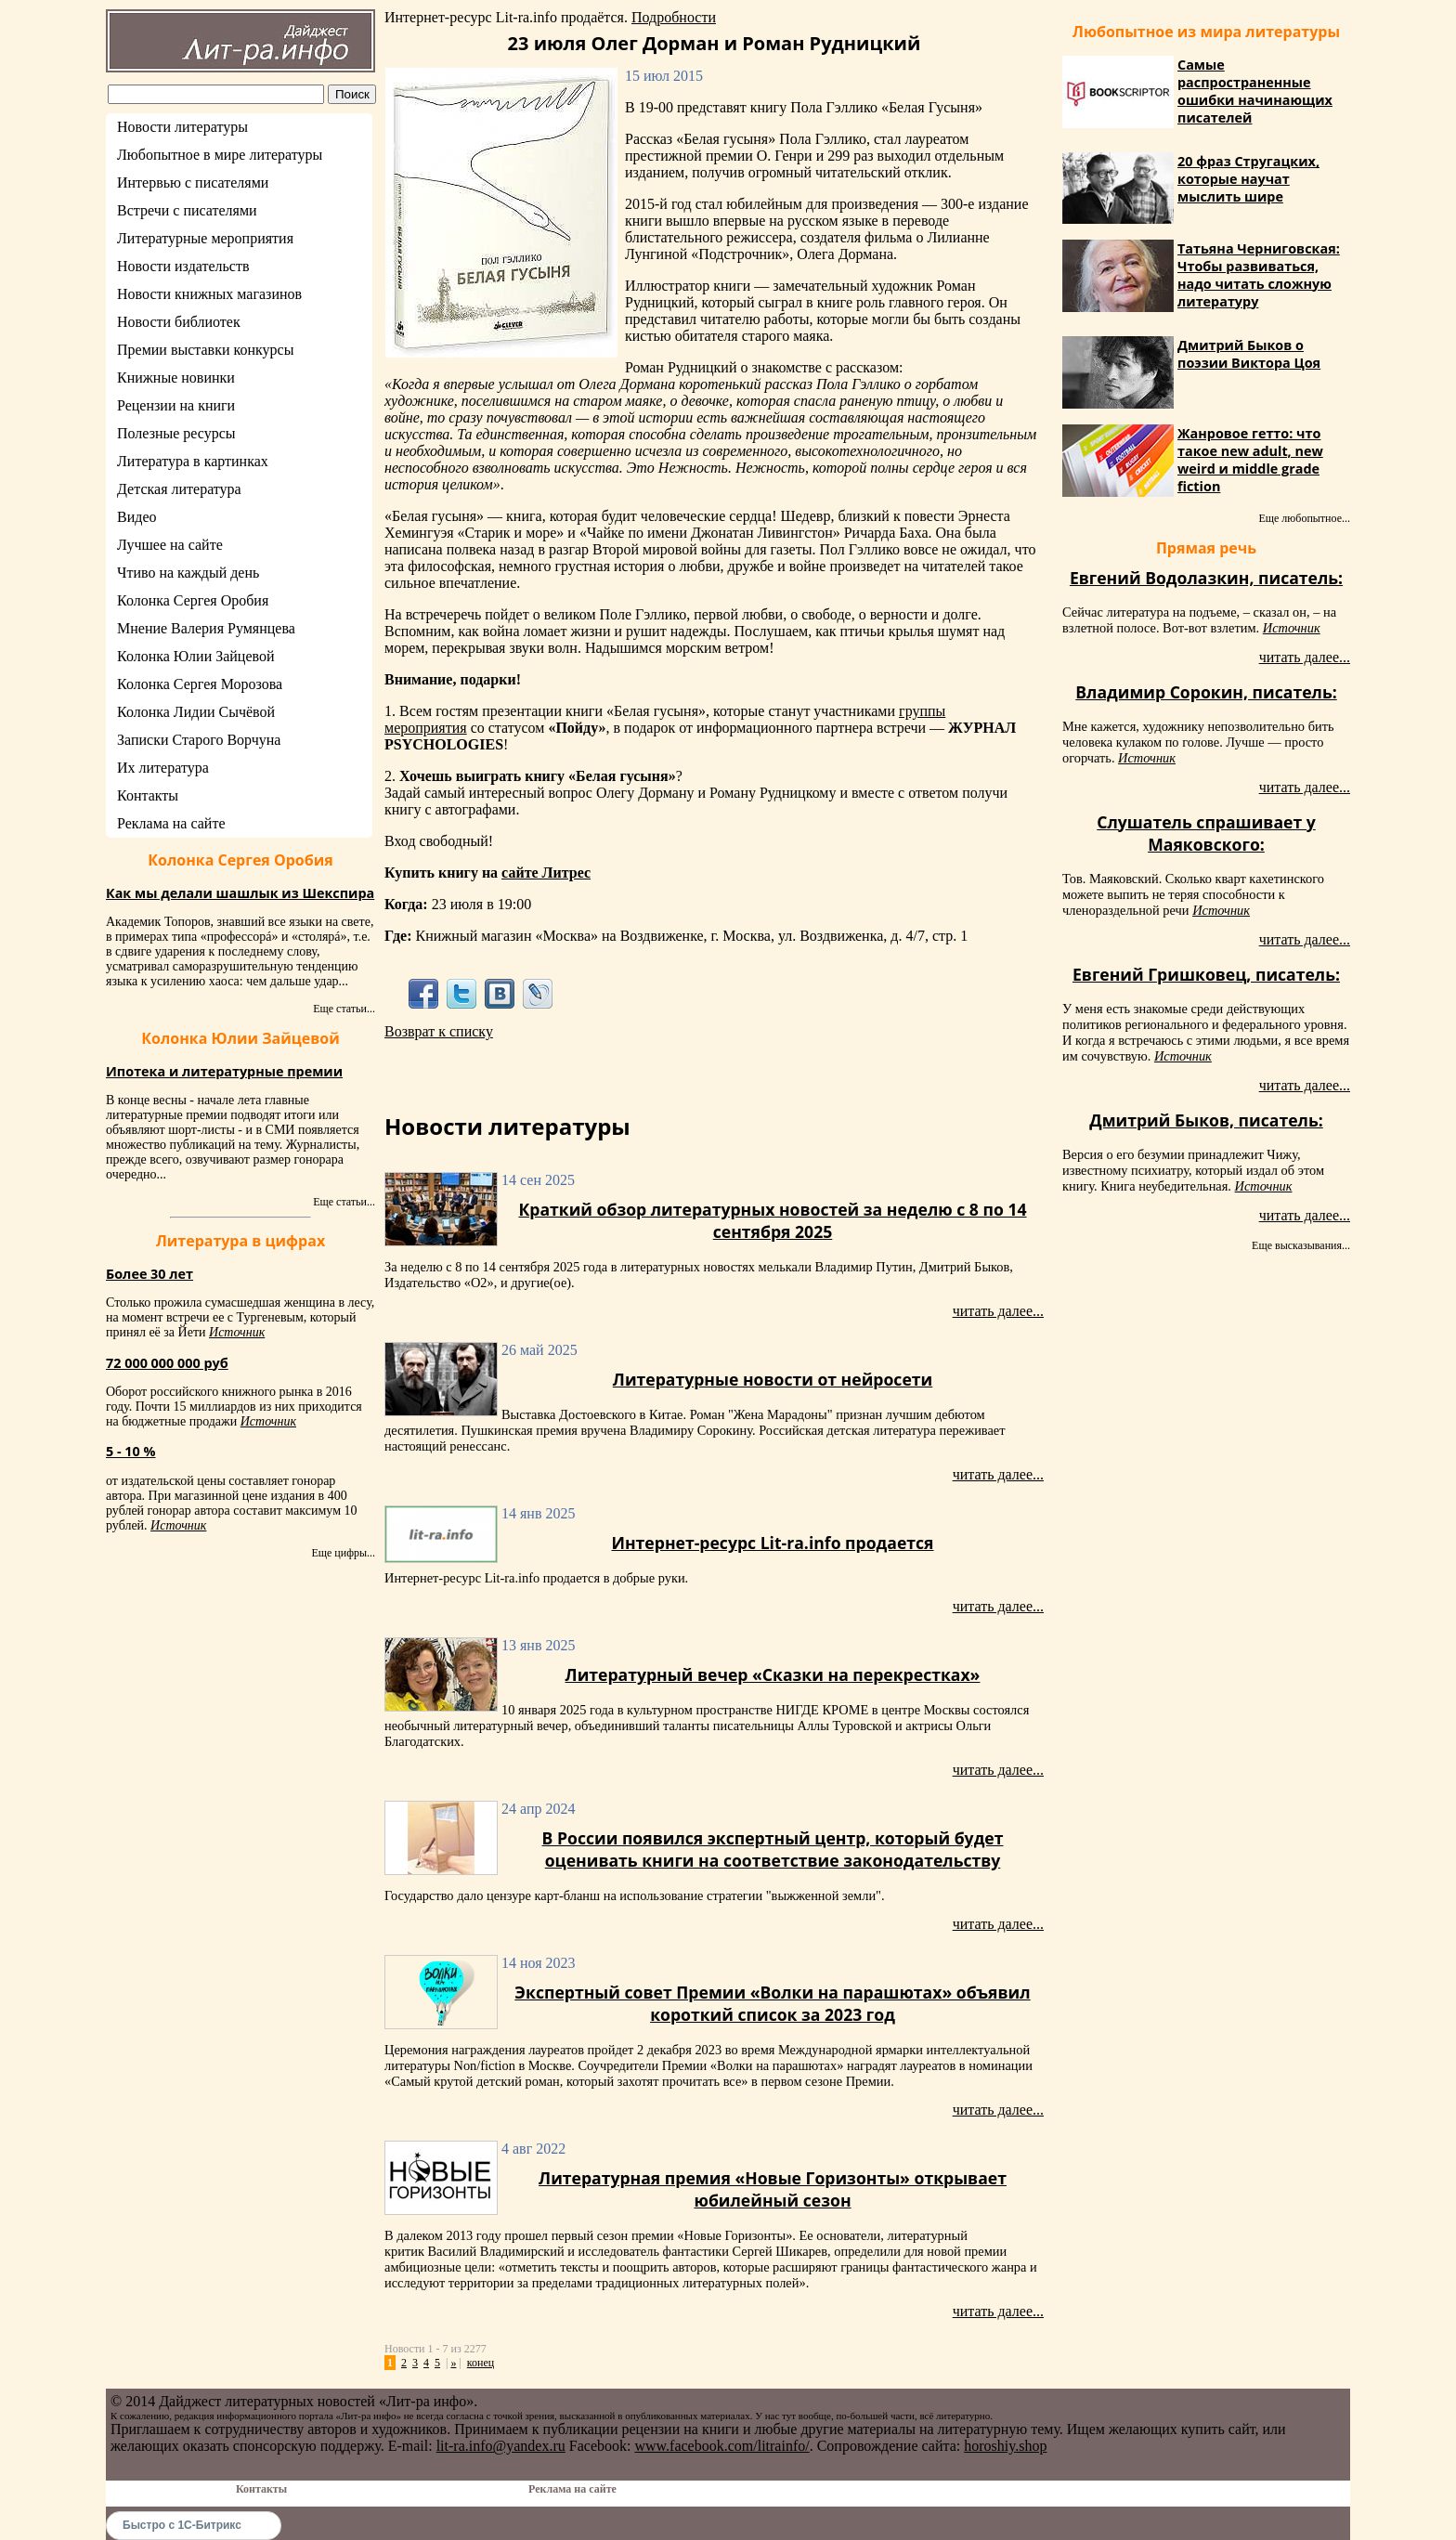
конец (480, 2362)
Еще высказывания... (1301, 1245)
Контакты (147, 795)
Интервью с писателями (192, 182)
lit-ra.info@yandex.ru (501, 2446)
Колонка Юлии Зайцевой (196, 656)
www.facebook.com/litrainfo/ (721, 2446)
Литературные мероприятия (205, 238)
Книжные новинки (176, 377)
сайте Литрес (546, 872)
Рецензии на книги (176, 405)
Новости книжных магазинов (209, 294)
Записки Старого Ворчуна (198, 740)
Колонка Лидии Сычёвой (196, 712)
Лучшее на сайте (170, 545)
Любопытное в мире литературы (219, 155)
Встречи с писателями (187, 210)
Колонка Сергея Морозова (199, 684)
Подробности (673, 17)
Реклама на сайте (171, 823)
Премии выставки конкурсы (205, 350)
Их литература (163, 767)
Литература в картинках (192, 461)
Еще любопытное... (1304, 518)
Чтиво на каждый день (188, 572)
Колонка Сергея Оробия (192, 600)
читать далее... (998, 1311)
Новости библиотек (178, 322)
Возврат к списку (438, 1031)
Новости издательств (183, 266)
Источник (237, 1332)
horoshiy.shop (1005, 2446)
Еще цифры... (343, 1552)
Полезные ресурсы (176, 433)
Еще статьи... (344, 1008)
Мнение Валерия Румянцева (206, 628)
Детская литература (179, 489)
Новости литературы (182, 127)
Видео (136, 517)
